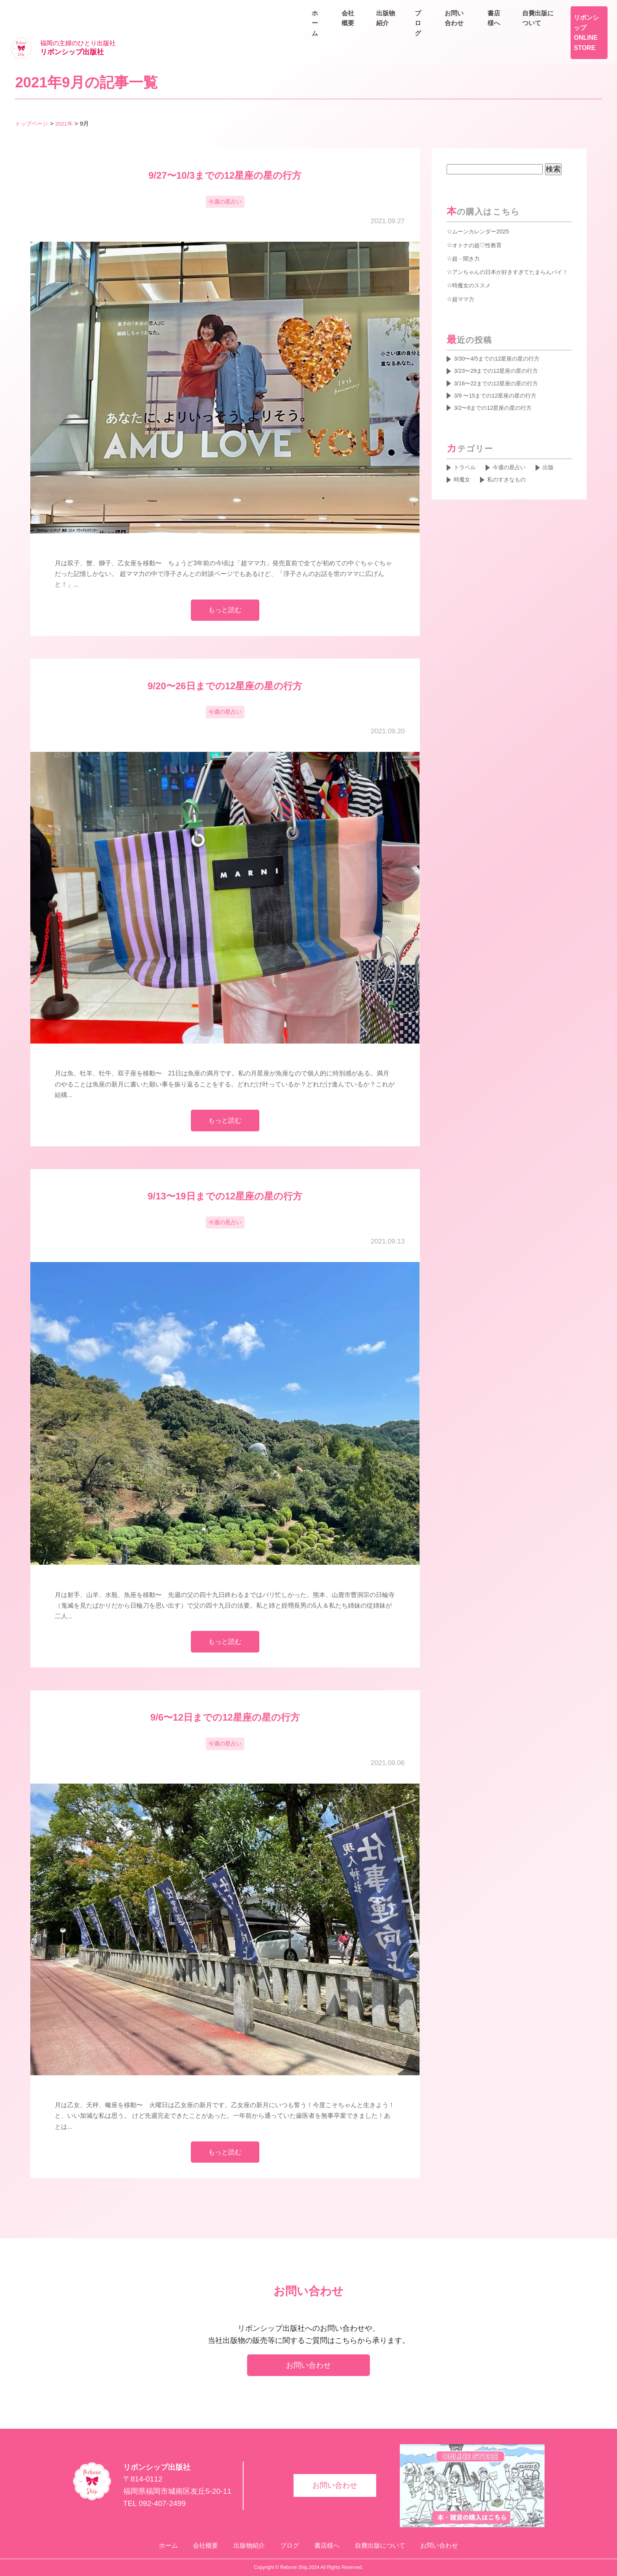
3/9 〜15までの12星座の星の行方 (501, 386)
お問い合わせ (585, 28)
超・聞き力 (468, 234)
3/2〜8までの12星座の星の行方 (498, 399)
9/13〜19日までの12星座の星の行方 (225, 1180)
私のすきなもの (512, 473)
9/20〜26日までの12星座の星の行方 (225, 666)
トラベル (466, 460)
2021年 (67, 99)
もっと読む (225, 589)
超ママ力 (464, 285)
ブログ (538, 28)
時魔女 (463, 473)
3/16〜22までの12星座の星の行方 (502, 372)
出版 (558, 460)
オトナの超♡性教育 (480, 220)
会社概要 (447, 28)
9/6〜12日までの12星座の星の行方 (225, 1706)
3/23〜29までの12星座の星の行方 (502, 359)
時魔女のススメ (474, 271)
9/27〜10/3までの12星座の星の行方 (224, 151)
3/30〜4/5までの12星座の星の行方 (503, 345)
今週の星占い (225, 178)
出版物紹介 (494, 28)
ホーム (406, 28)
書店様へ (522, 10)
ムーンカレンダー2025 (484, 207)
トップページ (32, 99)
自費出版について (579, 10)
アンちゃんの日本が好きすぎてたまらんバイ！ (506, 252)
